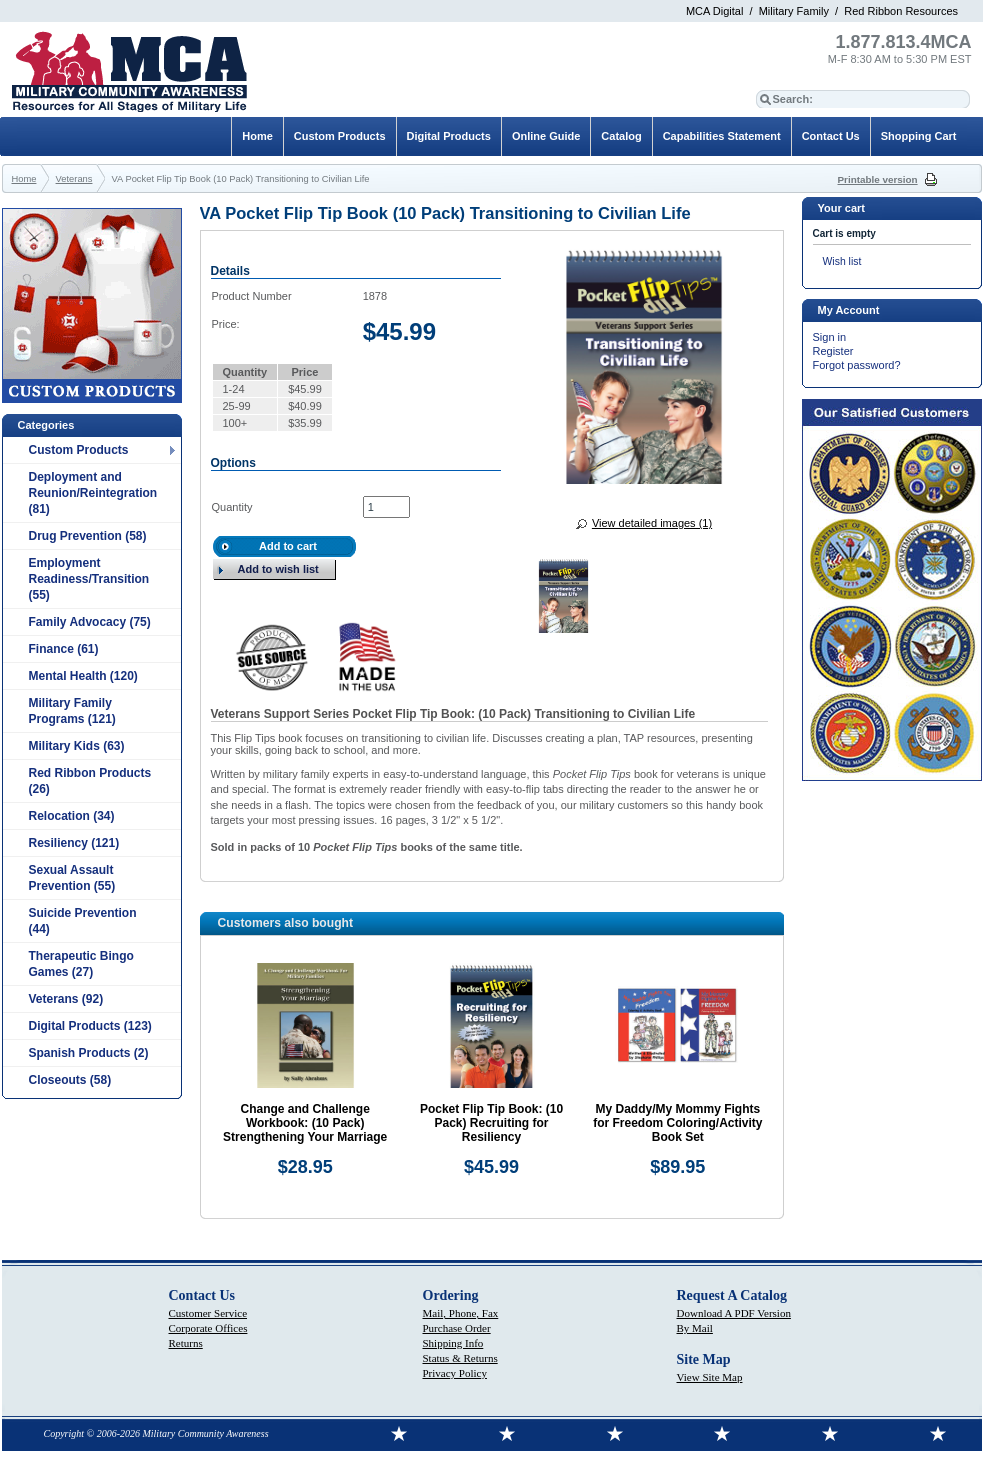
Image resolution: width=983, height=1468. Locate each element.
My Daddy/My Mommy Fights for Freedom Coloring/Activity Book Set (677, 1123)
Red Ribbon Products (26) (90, 781)
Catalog (621, 136)
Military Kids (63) (77, 746)
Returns (186, 1343)
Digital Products (449, 136)
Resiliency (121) (74, 843)
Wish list (842, 261)
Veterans (74, 179)
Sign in (830, 337)
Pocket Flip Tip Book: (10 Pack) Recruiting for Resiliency (491, 1123)
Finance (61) (64, 649)
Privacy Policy (455, 1373)
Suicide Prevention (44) (83, 921)
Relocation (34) (72, 816)
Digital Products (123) (90, 1026)
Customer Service (208, 1313)
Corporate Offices (208, 1328)
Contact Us (831, 136)
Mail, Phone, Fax (461, 1313)
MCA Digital (714, 11)
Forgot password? (857, 365)
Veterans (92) (66, 999)
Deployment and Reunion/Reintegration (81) (93, 493)
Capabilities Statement (722, 136)
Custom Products (79, 450)
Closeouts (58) (70, 1080)
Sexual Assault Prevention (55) (72, 878)
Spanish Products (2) (89, 1053)
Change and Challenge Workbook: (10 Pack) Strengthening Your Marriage (305, 1123)
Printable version (878, 179)
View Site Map (710, 1377)
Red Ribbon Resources (901, 11)
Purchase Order (457, 1328)
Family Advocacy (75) (90, 622)
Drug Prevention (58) (88, 536)
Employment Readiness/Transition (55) (89, 579)
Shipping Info (453, 1343)
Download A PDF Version (734, 1313)
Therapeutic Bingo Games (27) (81, 964)
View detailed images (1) (652, 523)
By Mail (695, 1328)
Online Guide (546, 136)
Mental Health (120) (83, 676)
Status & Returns (460, 1358)
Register (833, 351)
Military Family (794, 11)
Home (257, 136)
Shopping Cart (919, 136)
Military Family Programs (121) (72, 711)
